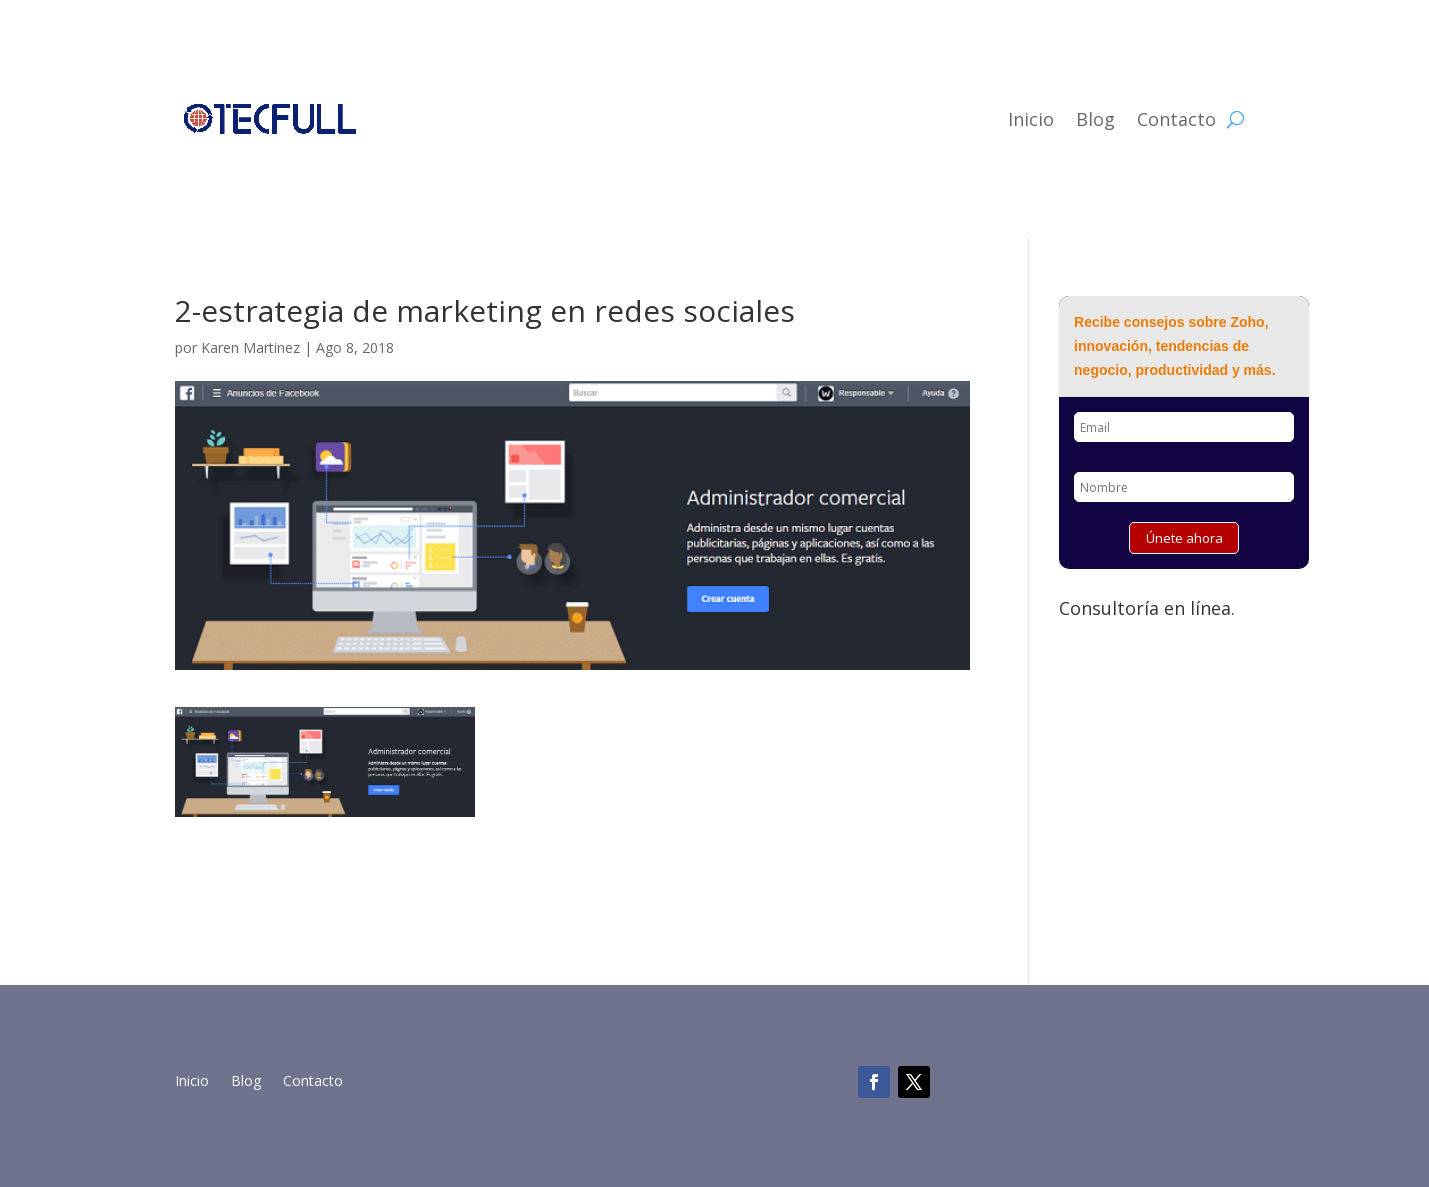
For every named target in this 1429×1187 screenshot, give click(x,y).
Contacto (1176, 119)
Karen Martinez (250, 347)
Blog (1095, 119)
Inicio (1031, 119)
